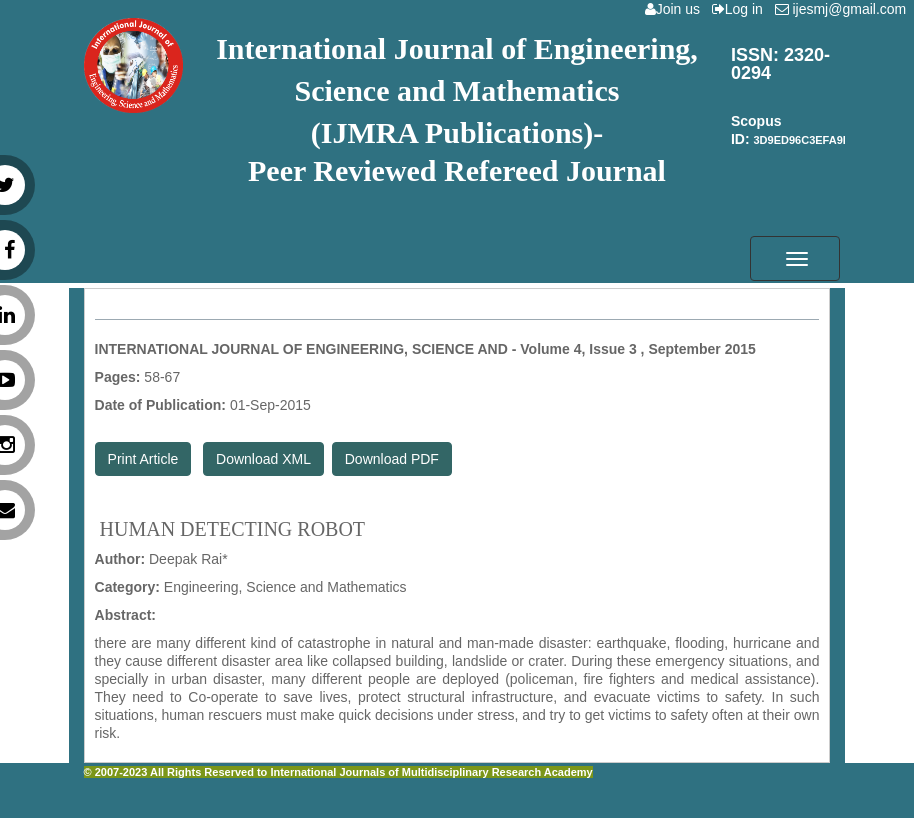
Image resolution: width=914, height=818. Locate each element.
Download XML (263, 459)
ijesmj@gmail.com (844, 9)
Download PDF (392, 459)
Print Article (143, 459)
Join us (676, 9)
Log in (741, 9)
